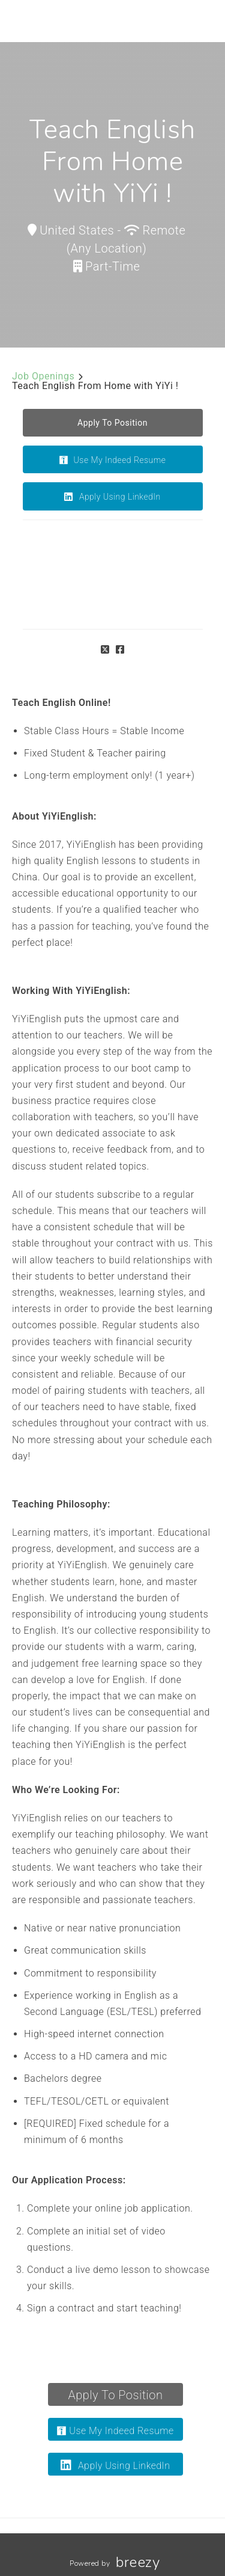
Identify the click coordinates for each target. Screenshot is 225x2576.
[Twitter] (105, 649)
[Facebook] (120, 649)
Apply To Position (115, 2395)
